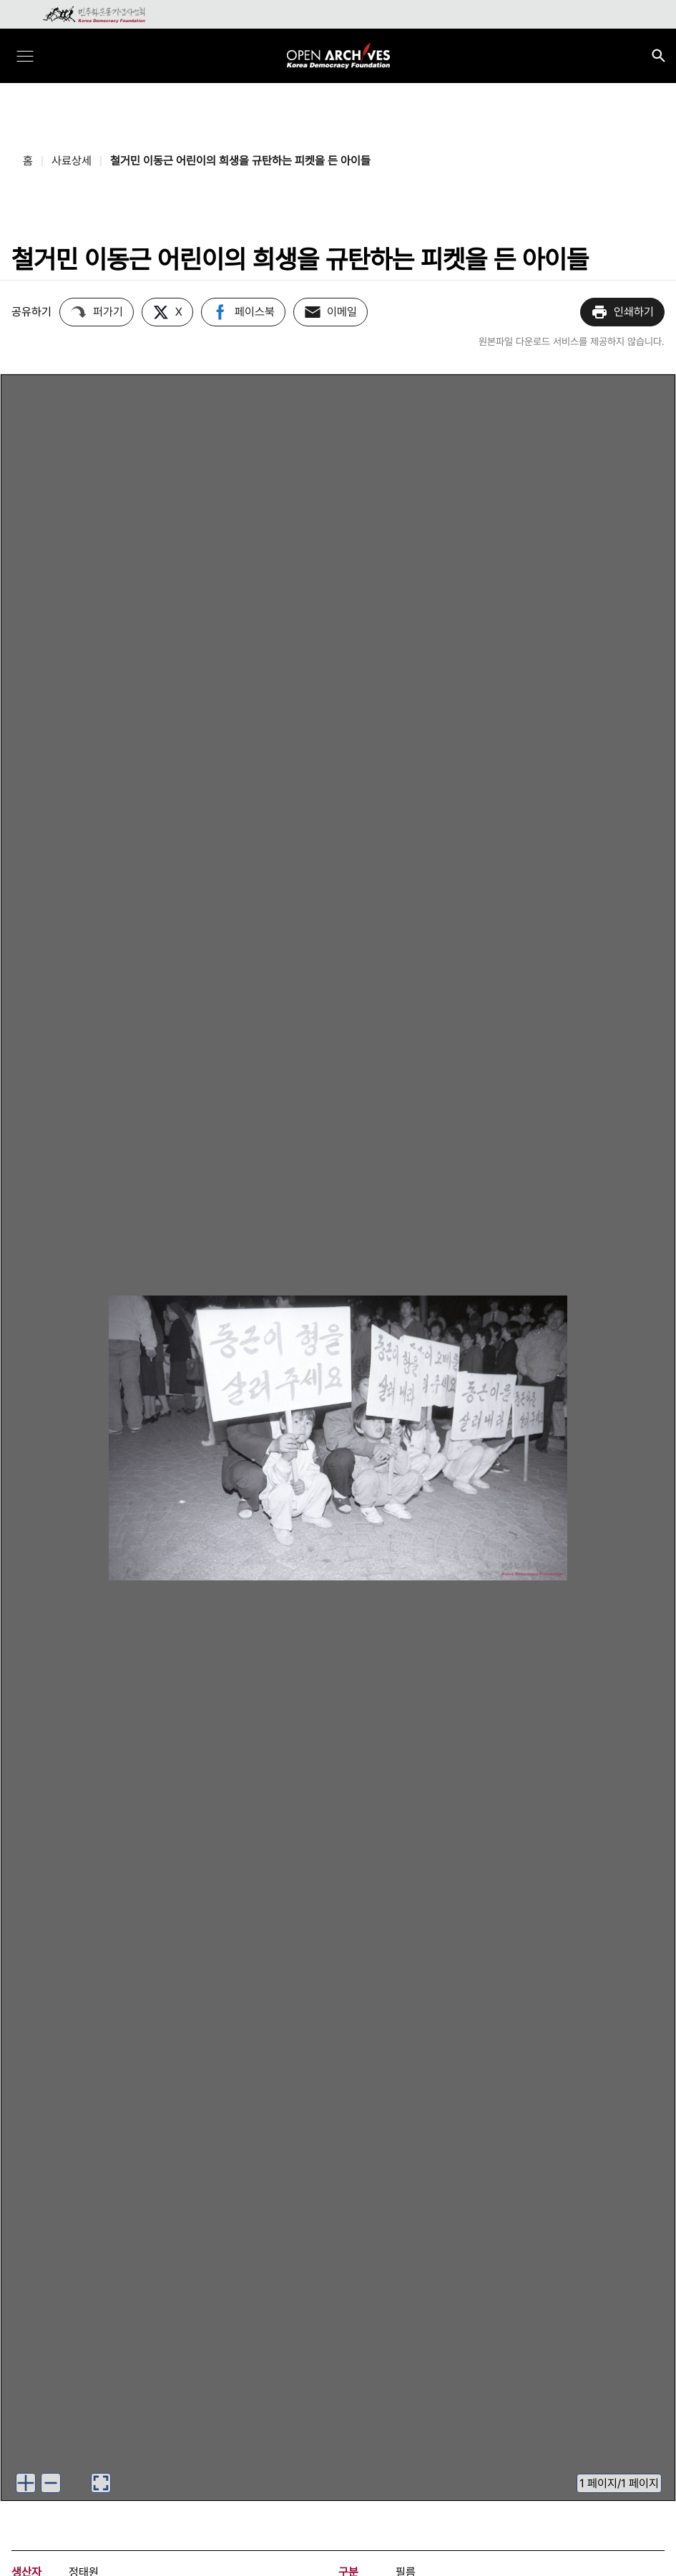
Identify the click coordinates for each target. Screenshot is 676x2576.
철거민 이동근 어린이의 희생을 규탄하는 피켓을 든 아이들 (240, 160)
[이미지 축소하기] (51, 2483)
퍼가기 (96, 312)
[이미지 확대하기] (26, 2483)
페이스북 (243, 312)
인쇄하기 (622, 312)
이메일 (330, 312)
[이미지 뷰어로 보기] (101, 2483)
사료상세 (72, 160)
